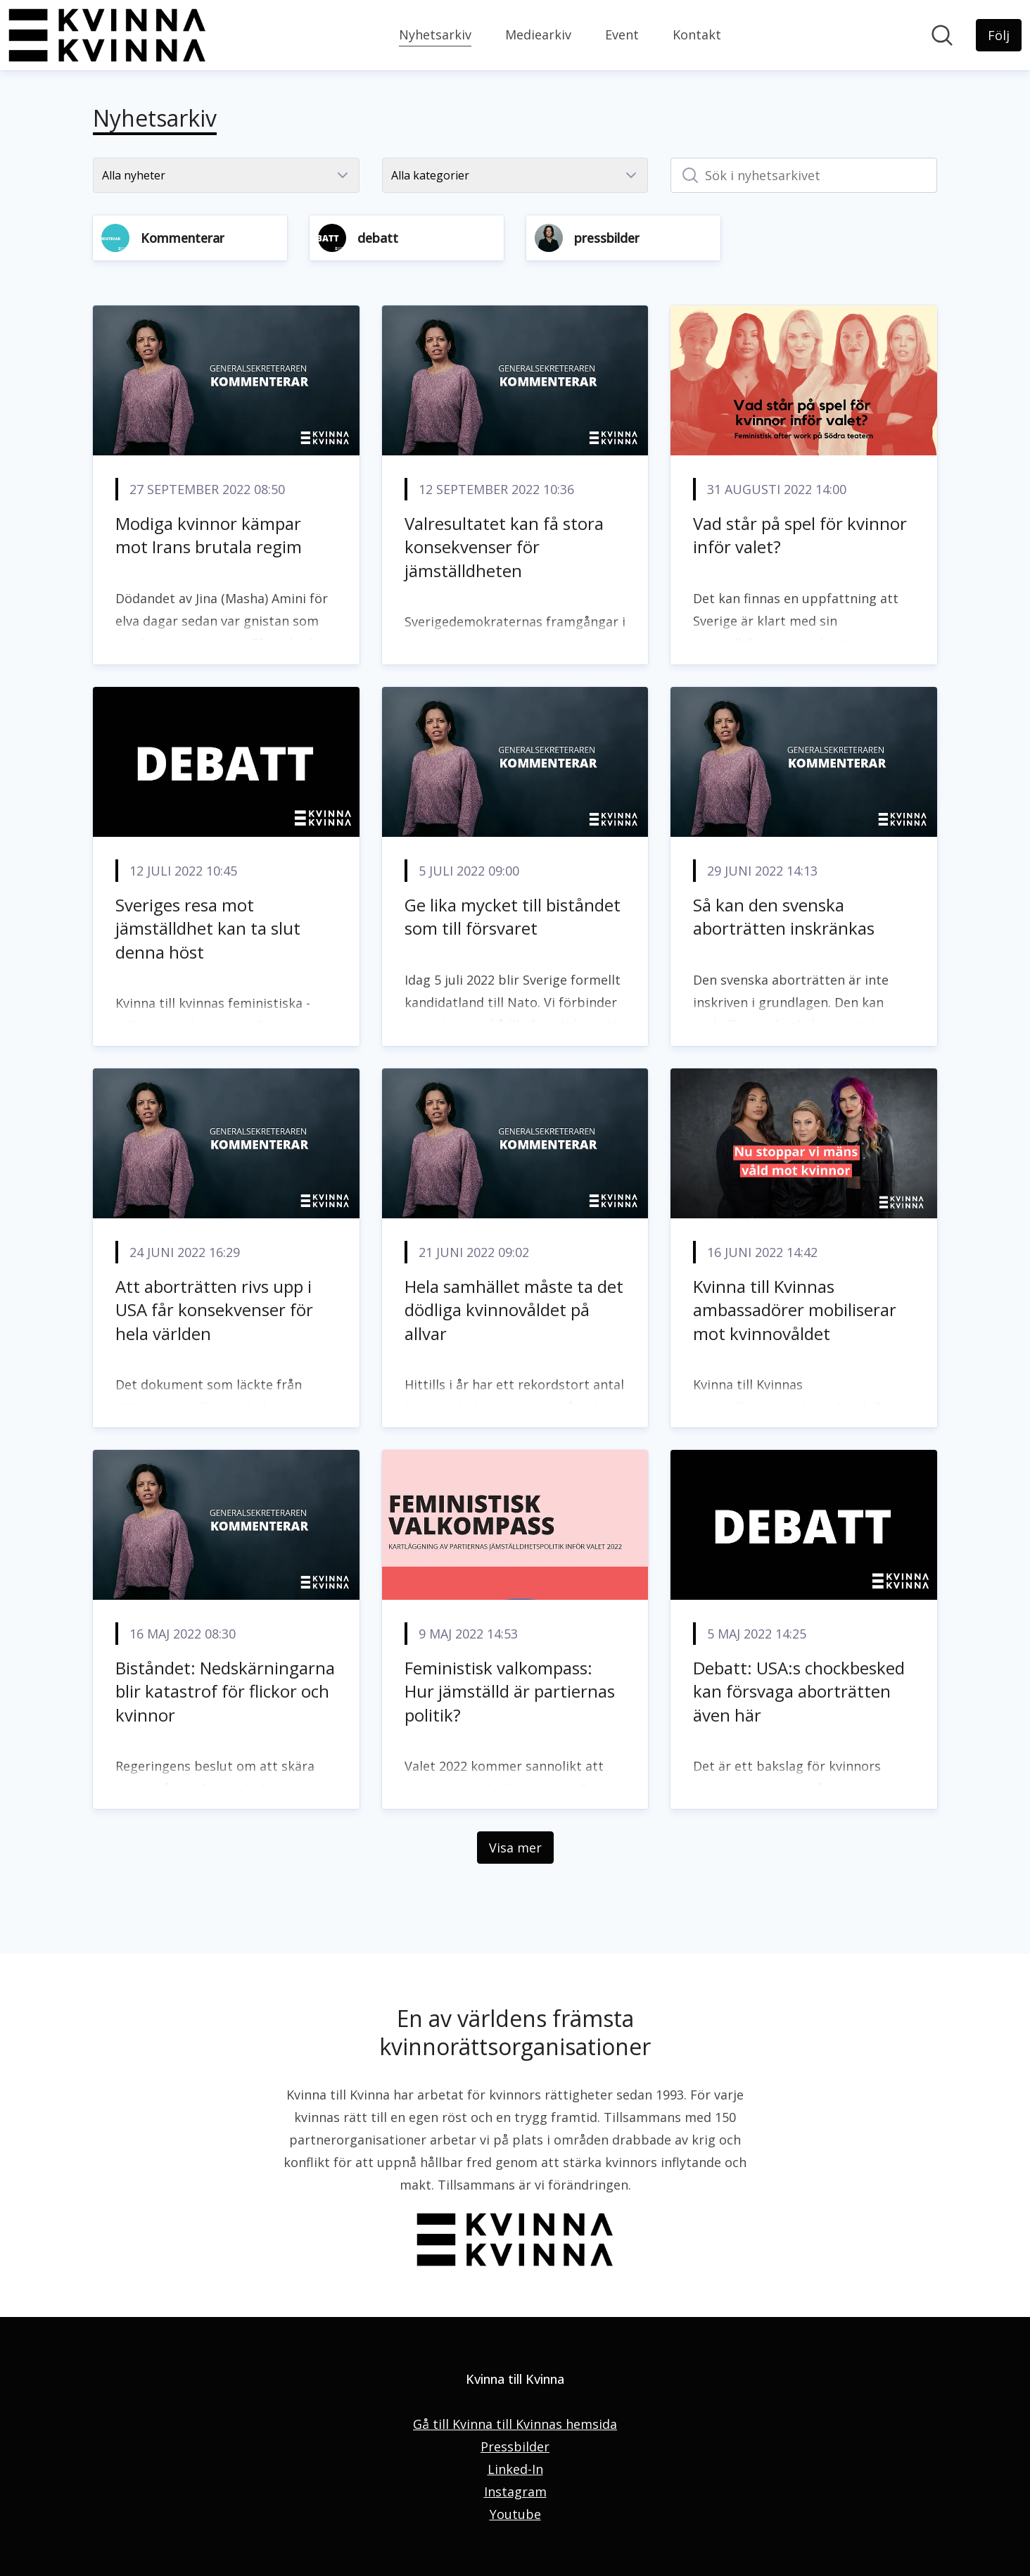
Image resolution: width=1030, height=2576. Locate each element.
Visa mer (515, 1847)
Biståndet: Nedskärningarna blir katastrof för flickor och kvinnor (225, 1691)
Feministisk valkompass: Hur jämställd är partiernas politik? (510, 1691)
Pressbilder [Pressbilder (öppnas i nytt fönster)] (515, 2446)
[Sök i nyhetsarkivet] (803, 175)
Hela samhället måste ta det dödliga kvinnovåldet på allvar (514, 1310)
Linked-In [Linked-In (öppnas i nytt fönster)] (515, 2469)
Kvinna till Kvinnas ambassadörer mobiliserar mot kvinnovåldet (794, 1310)
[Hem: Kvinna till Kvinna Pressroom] (107, 35)
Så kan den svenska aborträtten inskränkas (784, 916)
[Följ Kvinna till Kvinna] (999, 35)
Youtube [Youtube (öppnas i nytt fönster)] (515, 2514)
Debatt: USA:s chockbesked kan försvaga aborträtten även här (799, 1691)
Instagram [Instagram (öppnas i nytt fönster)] (515, 2491)
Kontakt (697, 34)
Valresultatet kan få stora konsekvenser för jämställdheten (504, 547)
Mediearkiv (538, 34)
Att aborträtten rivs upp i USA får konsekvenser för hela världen (214, 1310)
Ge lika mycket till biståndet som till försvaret (513, 916)
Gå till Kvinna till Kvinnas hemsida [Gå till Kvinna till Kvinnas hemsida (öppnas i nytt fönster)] (515, 2424)
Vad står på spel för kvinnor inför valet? (800, 535)
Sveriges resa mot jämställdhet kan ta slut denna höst (207, 928)
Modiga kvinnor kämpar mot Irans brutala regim (208, 535)
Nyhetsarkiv (435, 33)
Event (622, 34)
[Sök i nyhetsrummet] (942, 35)
